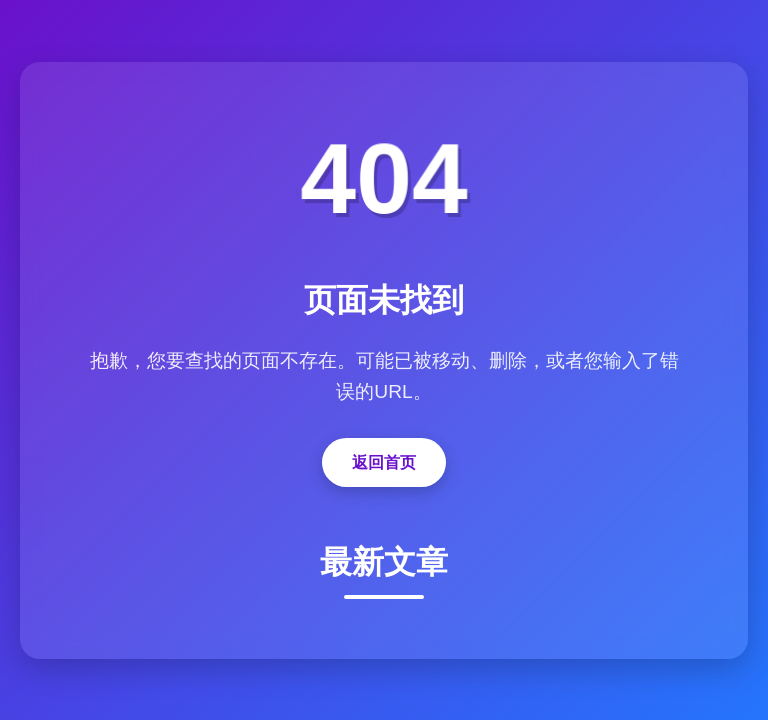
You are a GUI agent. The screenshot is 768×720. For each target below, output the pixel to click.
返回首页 (384, 462)
